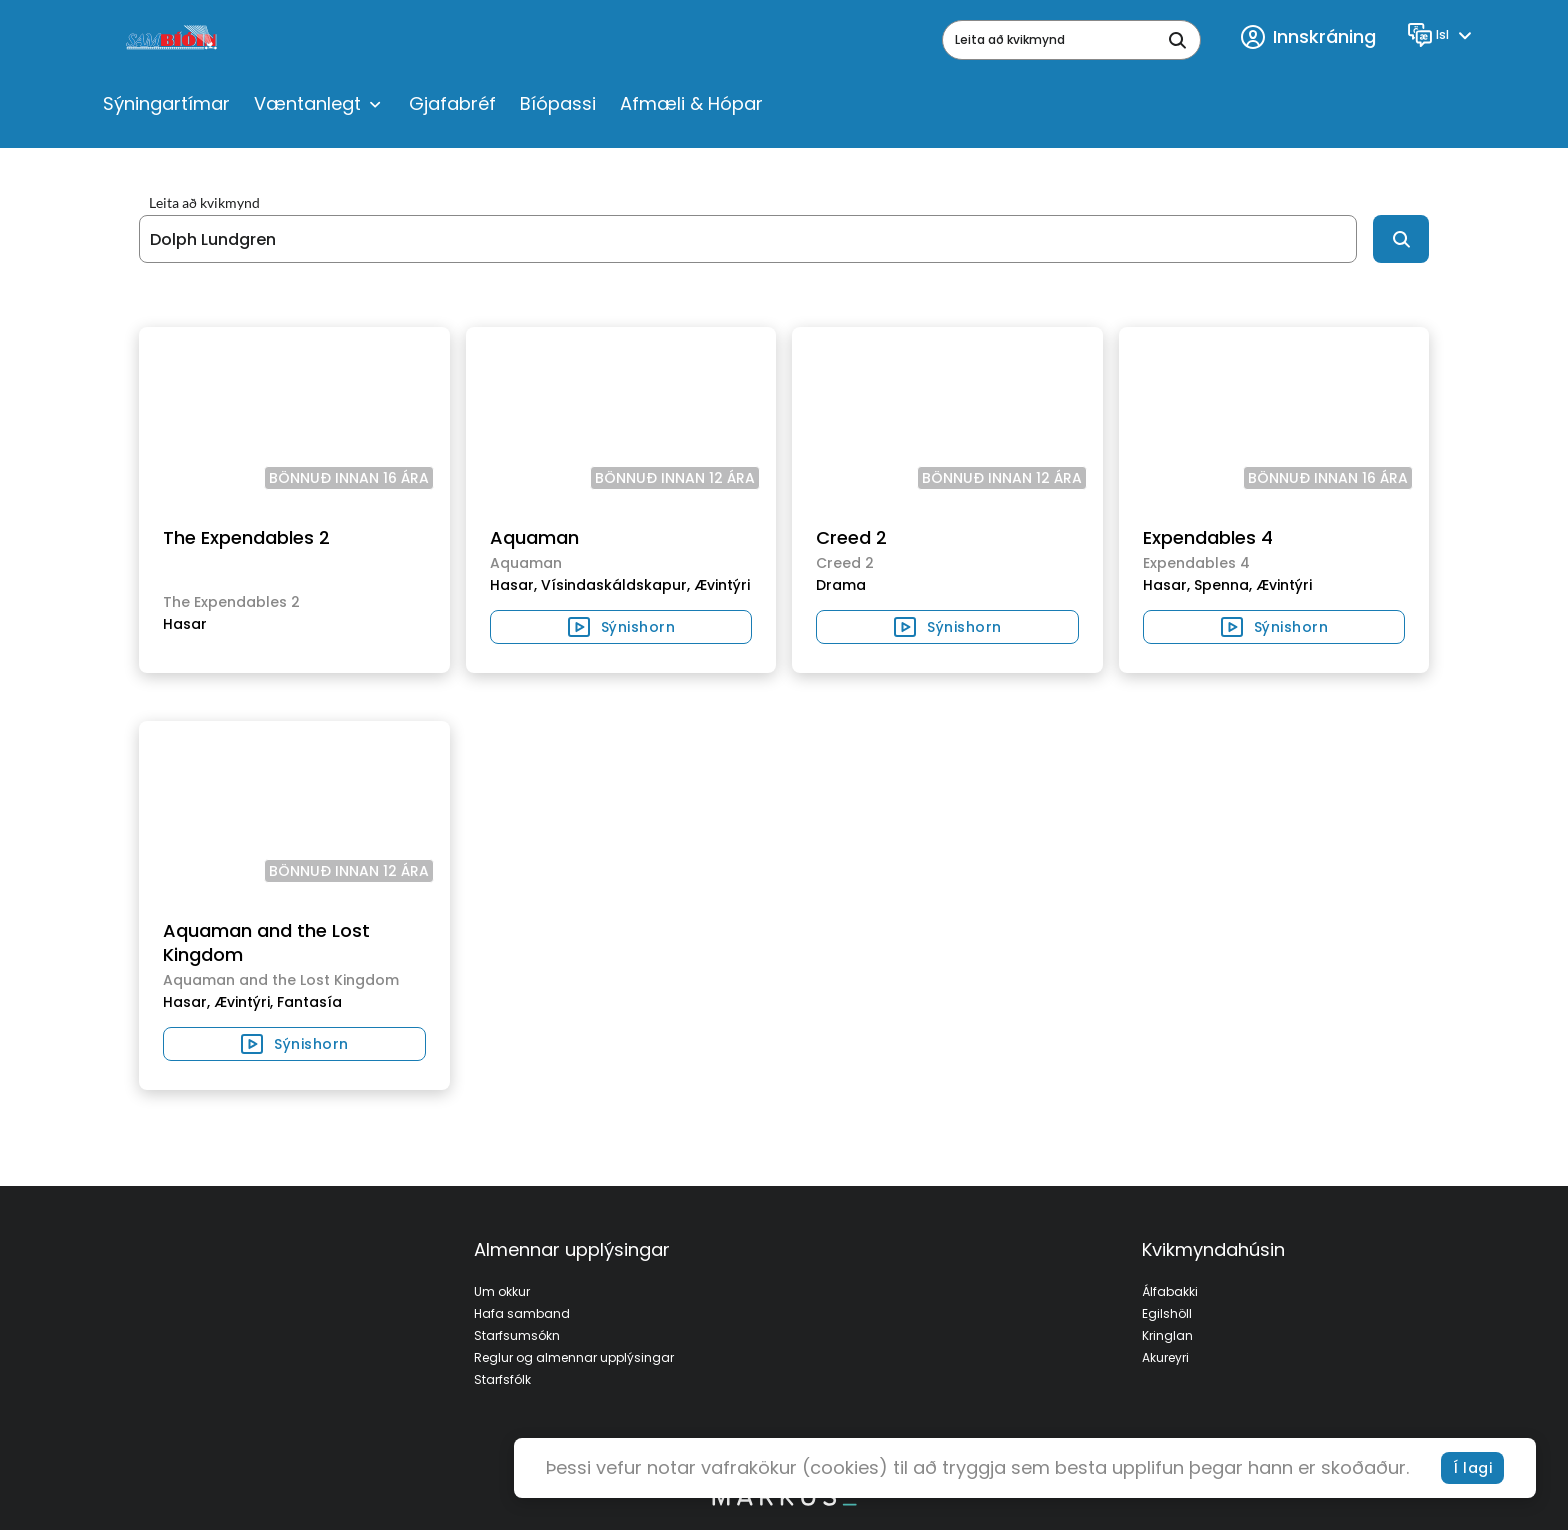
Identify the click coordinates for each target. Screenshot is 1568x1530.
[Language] (1442, 35)
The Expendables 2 (246, 537)
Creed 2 (851, 537)
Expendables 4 (1208, 537)
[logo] (173, 40)
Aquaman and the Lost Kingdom (266, 942)
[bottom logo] (784, 1501)
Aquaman (534, 537)
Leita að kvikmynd (204, 203)
